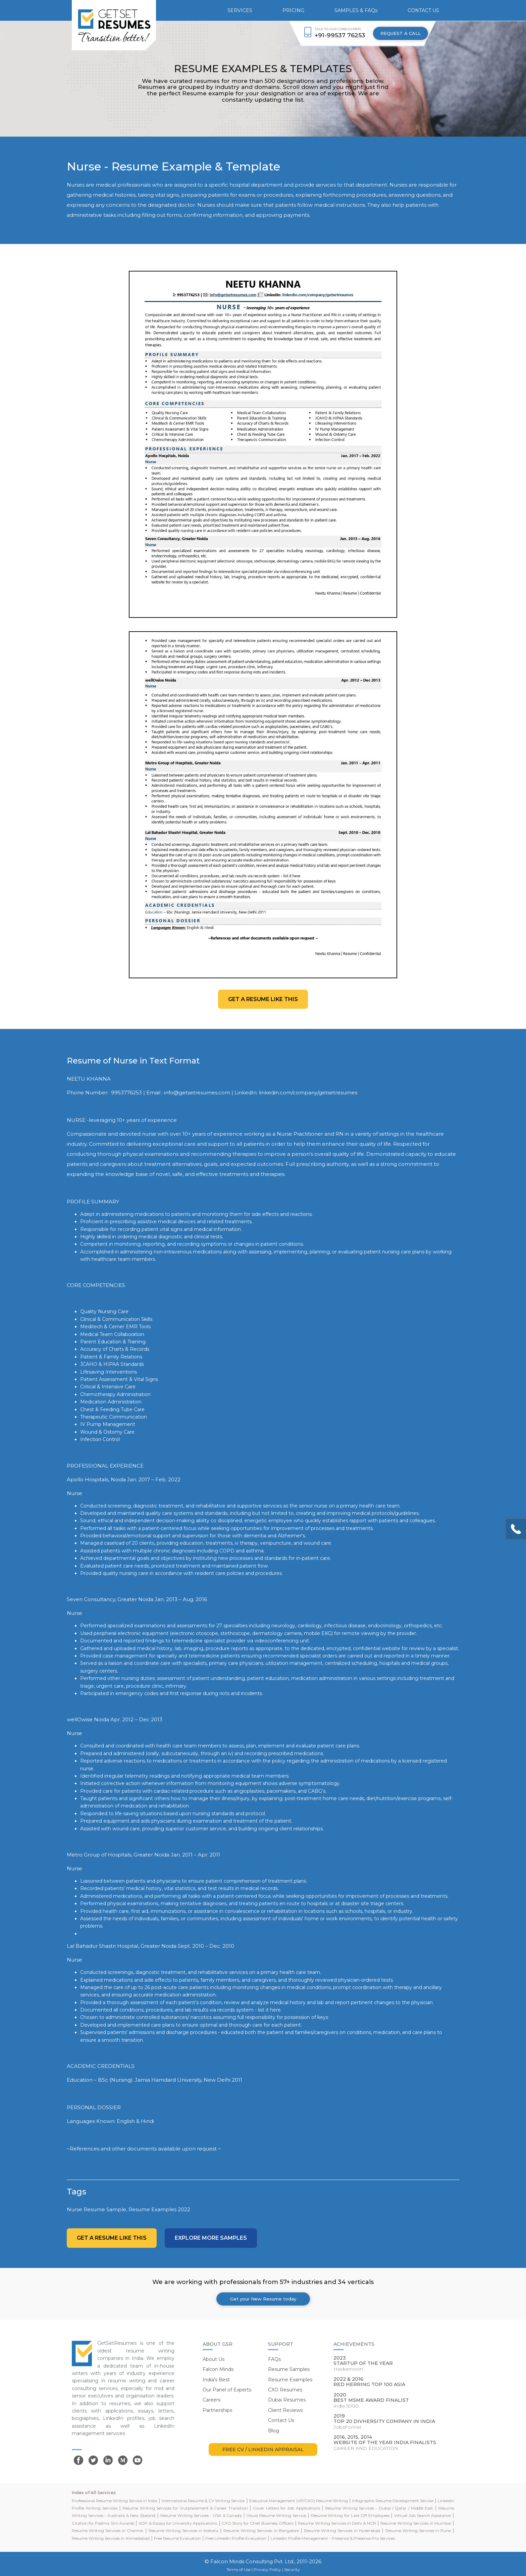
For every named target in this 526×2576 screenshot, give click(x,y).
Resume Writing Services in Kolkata (183, 2530)
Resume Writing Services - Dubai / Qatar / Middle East (379, 2508)
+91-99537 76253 (340, 35)
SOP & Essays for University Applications (178, 2523)
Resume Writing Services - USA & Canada (201, 2515)
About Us (213, 2359)
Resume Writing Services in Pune (418, 2530)
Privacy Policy (267, 2569)
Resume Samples (289, 2369)
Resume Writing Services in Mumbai (415, 2523)
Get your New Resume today (263, 2298)
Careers (211, 2400)
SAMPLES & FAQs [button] (355, 10)
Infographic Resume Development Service (392, 2500)
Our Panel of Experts (227, 2390)
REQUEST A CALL (400, 33)
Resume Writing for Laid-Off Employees (350, 2515)
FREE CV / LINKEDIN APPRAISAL (263, 2449)
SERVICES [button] (239, 10)
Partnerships (217, 2410)
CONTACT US (423, 10)
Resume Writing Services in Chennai (107, 2530)
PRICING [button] (293, 10)
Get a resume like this (263, 999)
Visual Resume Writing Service (276, 2515)
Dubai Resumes (287, 2400)
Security (292, 2569)
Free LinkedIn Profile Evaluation (235, 2538)
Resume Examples (290, 2380)
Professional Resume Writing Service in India (114, 2500)
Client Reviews (285, 2410)
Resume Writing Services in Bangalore (261, 2530)
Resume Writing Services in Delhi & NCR (337, 2523)
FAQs (274, 2359)
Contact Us (281, 2420)
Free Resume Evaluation (177, 2538)
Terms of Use (238, 2569)
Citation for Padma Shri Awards (103, 2523)
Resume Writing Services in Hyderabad (342, 2530)
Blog (273, 2431)
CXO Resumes (285, 2390)
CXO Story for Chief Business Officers (258, 2523)
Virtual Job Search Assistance (422, 2515)
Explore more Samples (211, 2238)
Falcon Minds (218, 2369)
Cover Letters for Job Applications (286, 2508)
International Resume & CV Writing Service (203, 2500)
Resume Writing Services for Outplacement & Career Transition (185, 2508)
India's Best (216, 2380)
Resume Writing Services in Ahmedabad (111, 2538)
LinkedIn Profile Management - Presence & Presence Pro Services (333, 2538)
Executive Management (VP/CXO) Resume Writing (298, 2500)
